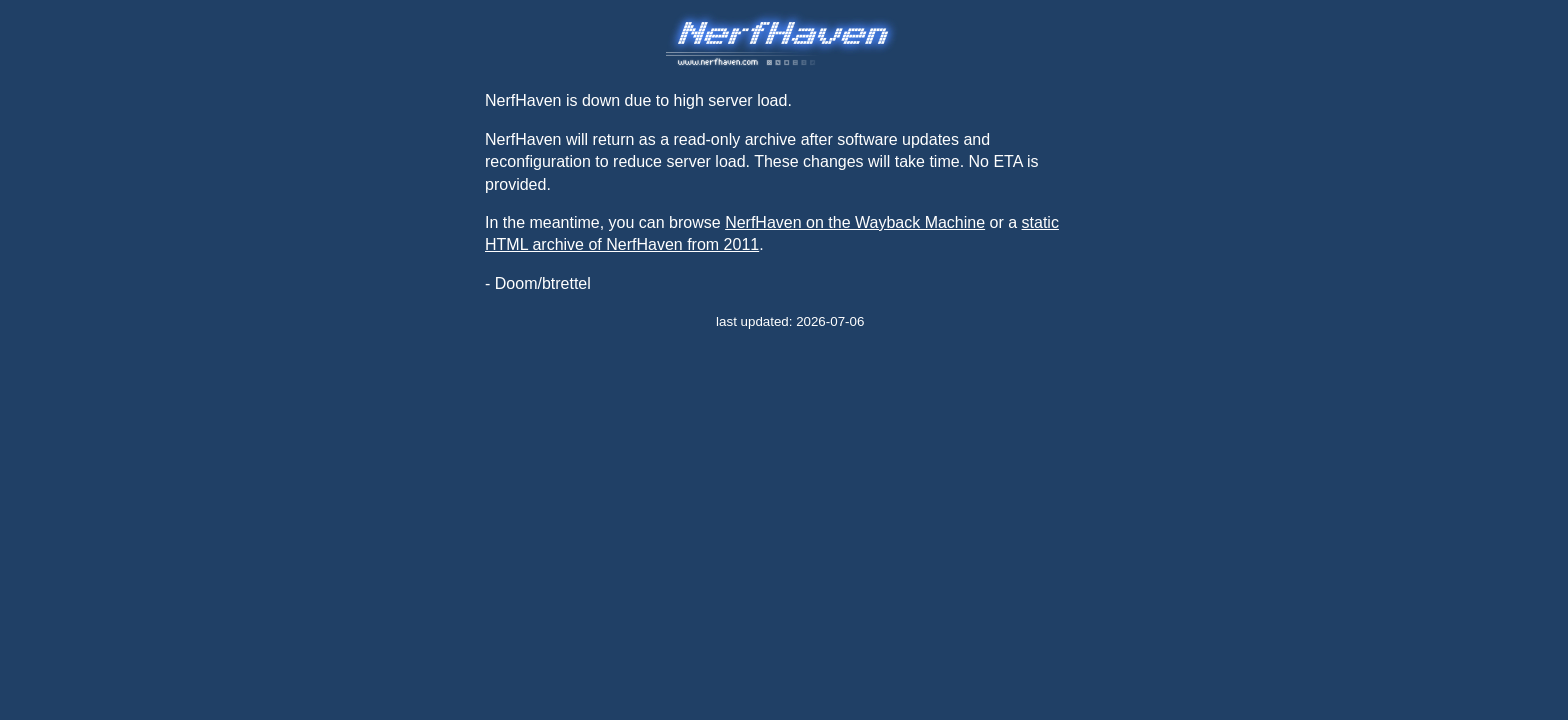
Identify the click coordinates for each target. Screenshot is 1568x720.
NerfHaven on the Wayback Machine (855, 222)
